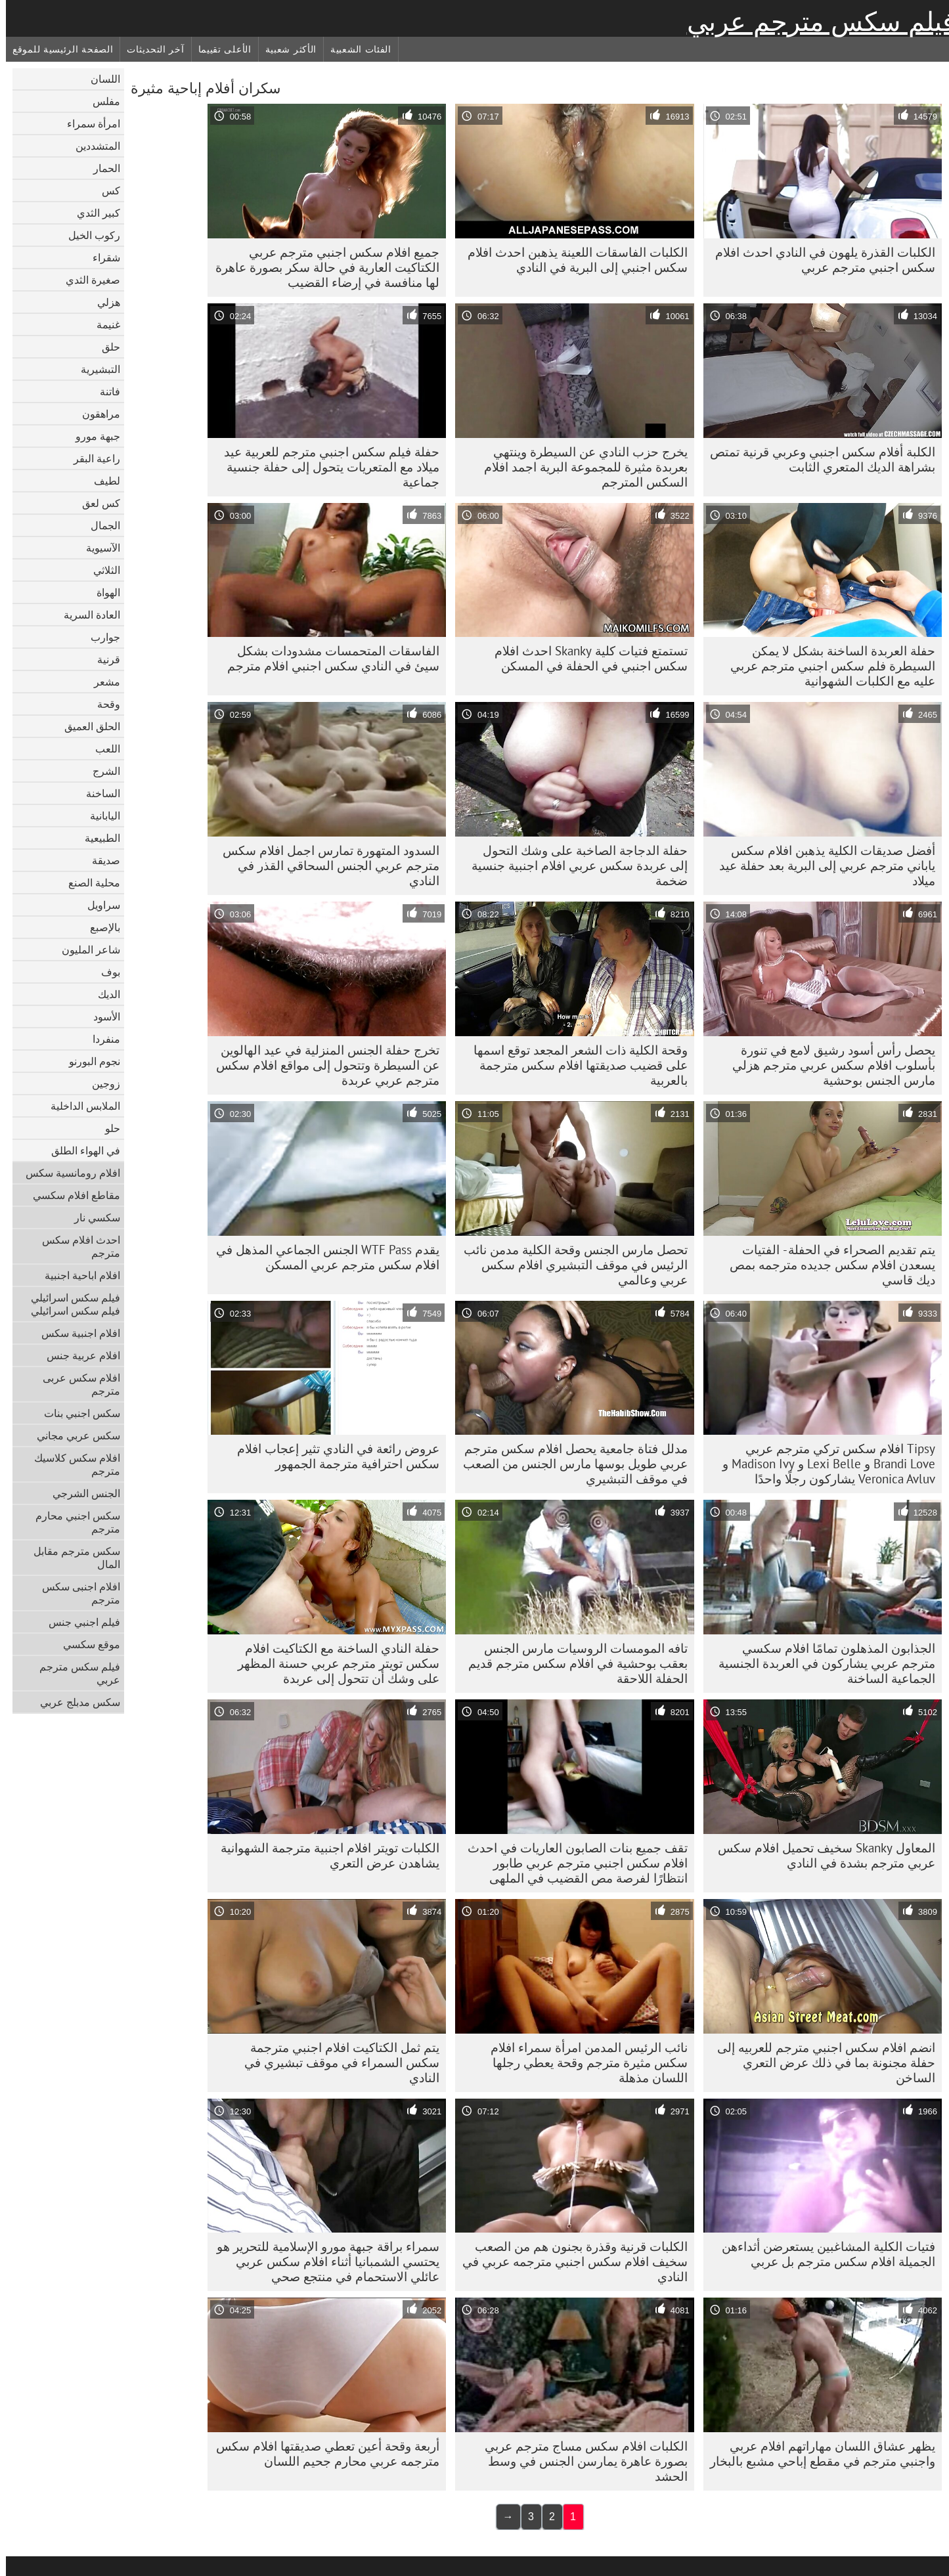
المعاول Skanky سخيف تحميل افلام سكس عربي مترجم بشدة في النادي (820, 1855)
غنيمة (102, 324)
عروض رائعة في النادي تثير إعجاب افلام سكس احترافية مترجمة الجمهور (332, 1456)
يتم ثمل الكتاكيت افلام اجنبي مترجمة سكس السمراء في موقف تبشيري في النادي (335, 2062)
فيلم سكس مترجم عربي (815, 21)
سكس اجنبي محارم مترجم (72, 1522)
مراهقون (95, 413)
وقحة (102, 703)
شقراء (100, 257)
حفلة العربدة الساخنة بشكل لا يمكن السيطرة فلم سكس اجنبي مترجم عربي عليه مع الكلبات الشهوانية (826, 666)
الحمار (100, 168)
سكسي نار (91, 1217)
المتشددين (92, 145)
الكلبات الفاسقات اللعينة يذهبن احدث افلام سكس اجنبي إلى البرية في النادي (572, 259)
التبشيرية (94, 369)
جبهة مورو (92, 436)
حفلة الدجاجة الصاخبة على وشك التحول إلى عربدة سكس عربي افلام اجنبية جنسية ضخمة (574, 865)
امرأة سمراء (87, 123)
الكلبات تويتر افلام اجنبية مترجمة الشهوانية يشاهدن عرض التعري (324, 1855)
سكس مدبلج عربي (74, 1702)
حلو (106, 1128)
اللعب (101, 748)
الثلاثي (100, 570)
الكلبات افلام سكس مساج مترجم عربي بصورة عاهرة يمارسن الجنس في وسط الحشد (580, 2461)
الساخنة (97, 793)
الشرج (100, 770)
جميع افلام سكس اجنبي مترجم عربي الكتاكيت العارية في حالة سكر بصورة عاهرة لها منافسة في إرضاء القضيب (321, 267)
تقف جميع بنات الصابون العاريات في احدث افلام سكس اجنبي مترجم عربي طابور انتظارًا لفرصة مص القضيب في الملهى (572, 1863)
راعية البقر (91, 458)
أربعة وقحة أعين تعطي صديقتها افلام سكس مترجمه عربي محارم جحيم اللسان (321, 2453)
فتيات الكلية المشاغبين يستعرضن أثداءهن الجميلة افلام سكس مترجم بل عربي (822, 2253)
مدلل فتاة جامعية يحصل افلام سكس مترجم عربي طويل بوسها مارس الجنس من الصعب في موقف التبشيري (569, 1464)
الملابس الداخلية (79, 1105)
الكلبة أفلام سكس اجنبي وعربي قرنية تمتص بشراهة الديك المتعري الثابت (816, 459)
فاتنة (104, 391)
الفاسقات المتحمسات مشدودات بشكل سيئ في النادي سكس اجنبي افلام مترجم (327, 658)
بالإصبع (99, 927)
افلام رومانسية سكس (67, 1172)
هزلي (102, 302)
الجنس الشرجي (80, 1493)
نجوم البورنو (88, 1061)
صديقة (100, 860)
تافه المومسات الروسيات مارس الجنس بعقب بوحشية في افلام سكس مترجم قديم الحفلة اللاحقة (572, 1663)
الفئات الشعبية (355, 49)
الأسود (100, 1016)
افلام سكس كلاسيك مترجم (71, 1464)
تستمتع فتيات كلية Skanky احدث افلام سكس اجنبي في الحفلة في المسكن (585, 658)
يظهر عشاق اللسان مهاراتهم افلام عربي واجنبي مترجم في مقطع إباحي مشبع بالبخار (816, 2453)
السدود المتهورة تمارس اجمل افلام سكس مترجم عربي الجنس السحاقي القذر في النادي (325, 865)
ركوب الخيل (88, 235)
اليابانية (99, 815)
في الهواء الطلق (79, 1150)
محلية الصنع (88, 882)
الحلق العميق (86, 726)
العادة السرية (86, 614)
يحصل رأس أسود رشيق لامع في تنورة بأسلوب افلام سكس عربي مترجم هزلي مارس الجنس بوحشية (827, 1065)
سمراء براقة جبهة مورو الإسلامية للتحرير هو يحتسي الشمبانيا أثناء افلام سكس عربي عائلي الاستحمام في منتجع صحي (322, 2261)
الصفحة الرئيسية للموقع (57, 49)
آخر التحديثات (149, 49)
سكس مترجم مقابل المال (71, 1557)
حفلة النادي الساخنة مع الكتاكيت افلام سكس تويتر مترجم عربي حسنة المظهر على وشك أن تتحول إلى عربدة (332, 1663)
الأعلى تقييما (219, 49)
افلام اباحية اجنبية (76, 1275)
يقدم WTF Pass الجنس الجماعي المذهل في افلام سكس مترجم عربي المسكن (321, 1257)
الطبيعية (96, 837)
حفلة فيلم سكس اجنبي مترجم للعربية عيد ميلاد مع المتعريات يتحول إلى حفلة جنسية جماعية (325, 467)
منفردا (100, 1038)
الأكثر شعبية (285, 49)
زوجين (100, 1083)
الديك (103, 994)
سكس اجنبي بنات (76, 1413)
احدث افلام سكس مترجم (75, 1246)
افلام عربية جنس (77, 1355)
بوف (104, 971)
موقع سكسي (85, 1644)
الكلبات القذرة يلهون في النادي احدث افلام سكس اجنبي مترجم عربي (819, 259)
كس (105, 190)
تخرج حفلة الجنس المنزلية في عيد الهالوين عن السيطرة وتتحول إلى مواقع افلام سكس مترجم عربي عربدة (321, 1065)
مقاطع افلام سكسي (70, 1195)
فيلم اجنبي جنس (78, 1621)
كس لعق (95, 503)
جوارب (99, 637)
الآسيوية (97, 547)
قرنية (102, 659)
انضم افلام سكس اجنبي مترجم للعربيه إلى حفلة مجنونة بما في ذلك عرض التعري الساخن (820, 2062)
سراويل (97, 904)
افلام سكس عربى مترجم (75, 1384)
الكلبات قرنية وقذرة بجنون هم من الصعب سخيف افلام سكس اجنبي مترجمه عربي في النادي (569, 2261)
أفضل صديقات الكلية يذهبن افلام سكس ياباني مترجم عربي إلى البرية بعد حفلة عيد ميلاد (821, 865)
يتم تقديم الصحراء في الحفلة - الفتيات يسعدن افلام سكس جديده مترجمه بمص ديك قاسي (826, 1265)
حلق (105, 346)
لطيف (101, 480)
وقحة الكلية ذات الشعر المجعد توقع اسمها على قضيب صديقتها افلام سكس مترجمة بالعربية (575, 1065)
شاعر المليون (85, 949)
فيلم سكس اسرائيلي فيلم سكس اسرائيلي (69, 1304)
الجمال (99, 525)
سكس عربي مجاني (72, 1435)
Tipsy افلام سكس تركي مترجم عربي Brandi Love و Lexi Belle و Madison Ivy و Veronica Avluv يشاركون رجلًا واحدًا (823, 1464)
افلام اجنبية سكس (74, 1333)
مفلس (100, 101)
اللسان (99, 78)
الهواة (102, 592)
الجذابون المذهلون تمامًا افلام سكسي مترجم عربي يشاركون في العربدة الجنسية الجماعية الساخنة (821, 1663)
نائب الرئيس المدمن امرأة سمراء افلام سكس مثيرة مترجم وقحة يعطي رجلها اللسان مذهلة (583, 2062)
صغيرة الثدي (87, 279)
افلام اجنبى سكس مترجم (75, 1593)
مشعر (101, 681)
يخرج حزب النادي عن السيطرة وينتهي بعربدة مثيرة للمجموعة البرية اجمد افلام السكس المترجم (580, 467)
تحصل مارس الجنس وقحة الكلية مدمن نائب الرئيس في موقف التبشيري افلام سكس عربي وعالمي (570, 1265)
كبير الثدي (92, 212)
